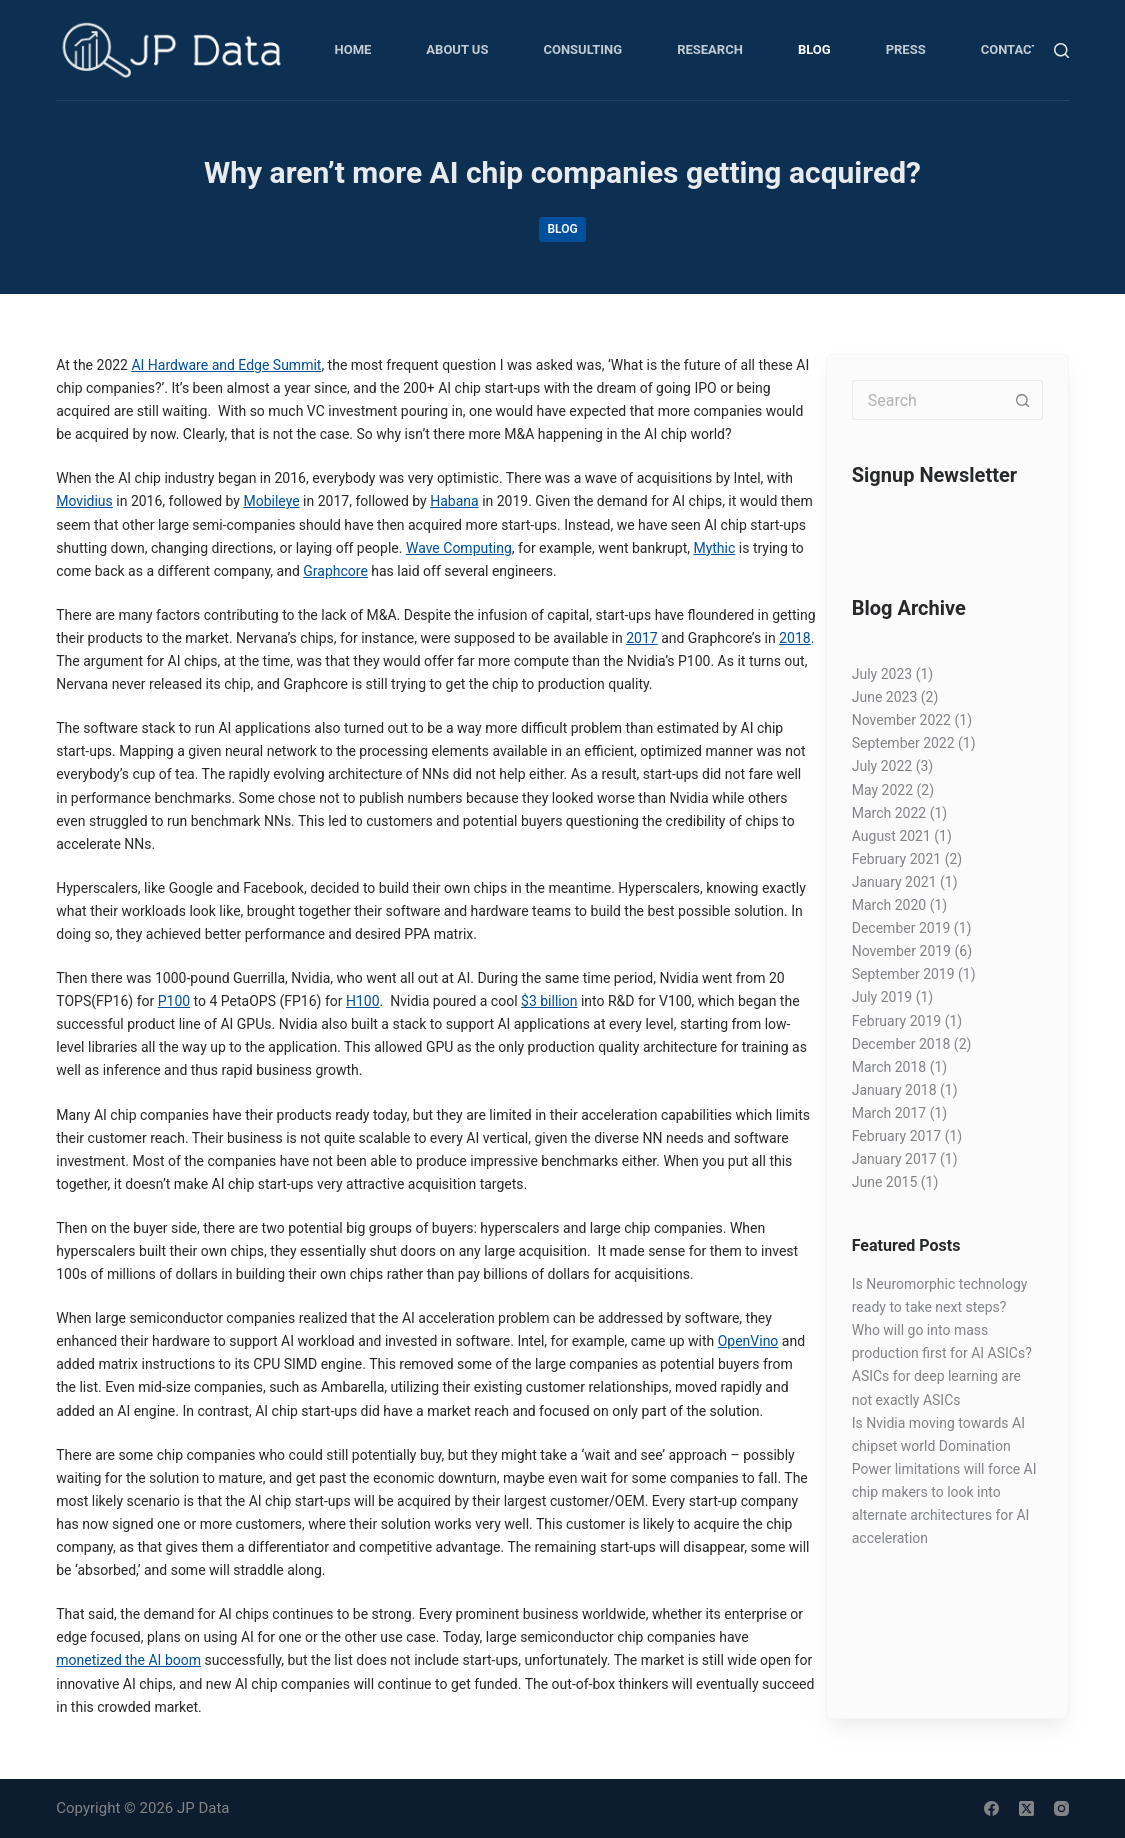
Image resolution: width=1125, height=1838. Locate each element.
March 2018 (889, 1067)
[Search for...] (927, 400)
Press (906, 49)
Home (353, 49)
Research (710, 49)
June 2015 (885, 1182)
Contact (1010, 49)
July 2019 (882, 997)
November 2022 (901, 720)
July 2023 (882, 674)
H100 (363, 1001)
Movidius (84, 501)
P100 (174, 1001)
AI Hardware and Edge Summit (226, 365)
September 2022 (903, 743)
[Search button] (1023, 400)
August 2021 (891, 836)
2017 (641, 638)
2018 (794, 638)
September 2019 (903, 974)
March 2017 (889, 1113)
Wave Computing (459, 548)
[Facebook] (991, 1808)
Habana (454, 501)
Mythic (714, 548)
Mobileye (271, 501)
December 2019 (901, 928)
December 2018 (901, 1044)
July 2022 (882, 766)
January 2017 (894, 1159)
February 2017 (896, 1136)
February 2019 (896, 1021)
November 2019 (901, 951)
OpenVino (748, 1341)
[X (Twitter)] (1026, 1808)
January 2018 (894, 1090)
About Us (457, 49)
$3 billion (549, 1001)
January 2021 (894, 882)
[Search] (1061, 50)
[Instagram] (1061, 1808)
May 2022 (882, 790)
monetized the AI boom (128, 1660)
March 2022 (889, 813)
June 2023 (885, 697)
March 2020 (889, 905)
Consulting (582, 49)
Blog (814, 49)
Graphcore (335, 571)
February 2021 (896, 859)
